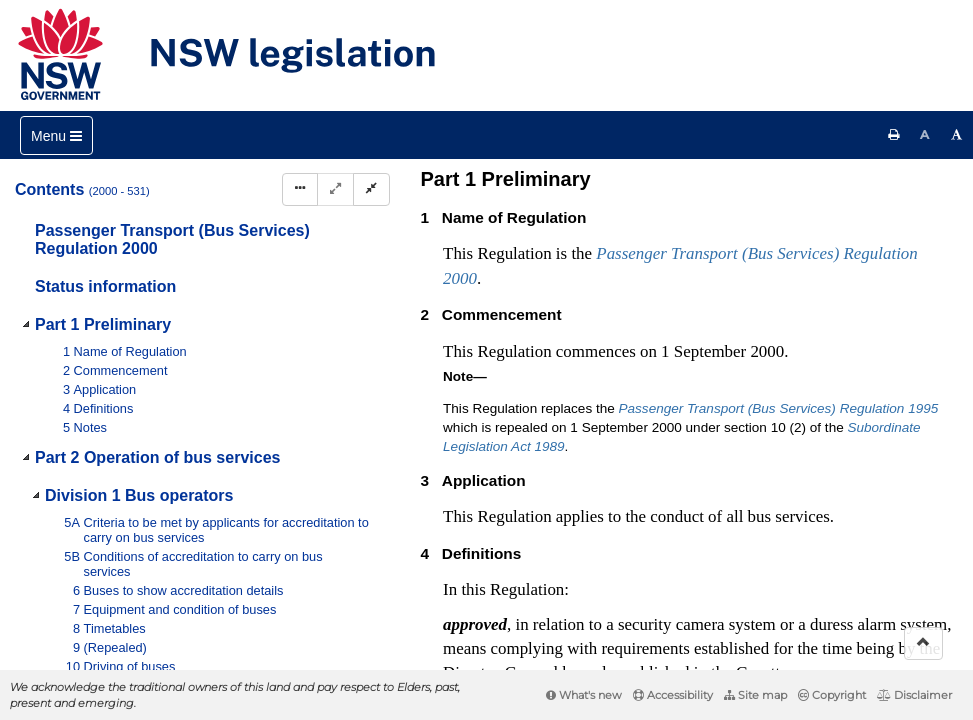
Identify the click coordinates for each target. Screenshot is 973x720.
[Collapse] (371, 189)
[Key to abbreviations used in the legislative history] (711, 187)
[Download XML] (822, 187)
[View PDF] (748, 187)
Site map (755, 695)
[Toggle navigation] (56, 135)
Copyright (832, 695)
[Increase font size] (957, 135)
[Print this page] (894, 135)
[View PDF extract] (785, 187)
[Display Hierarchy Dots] (300, 189)
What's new (584, 695)
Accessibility (673, 695)
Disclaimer (914, 695)
